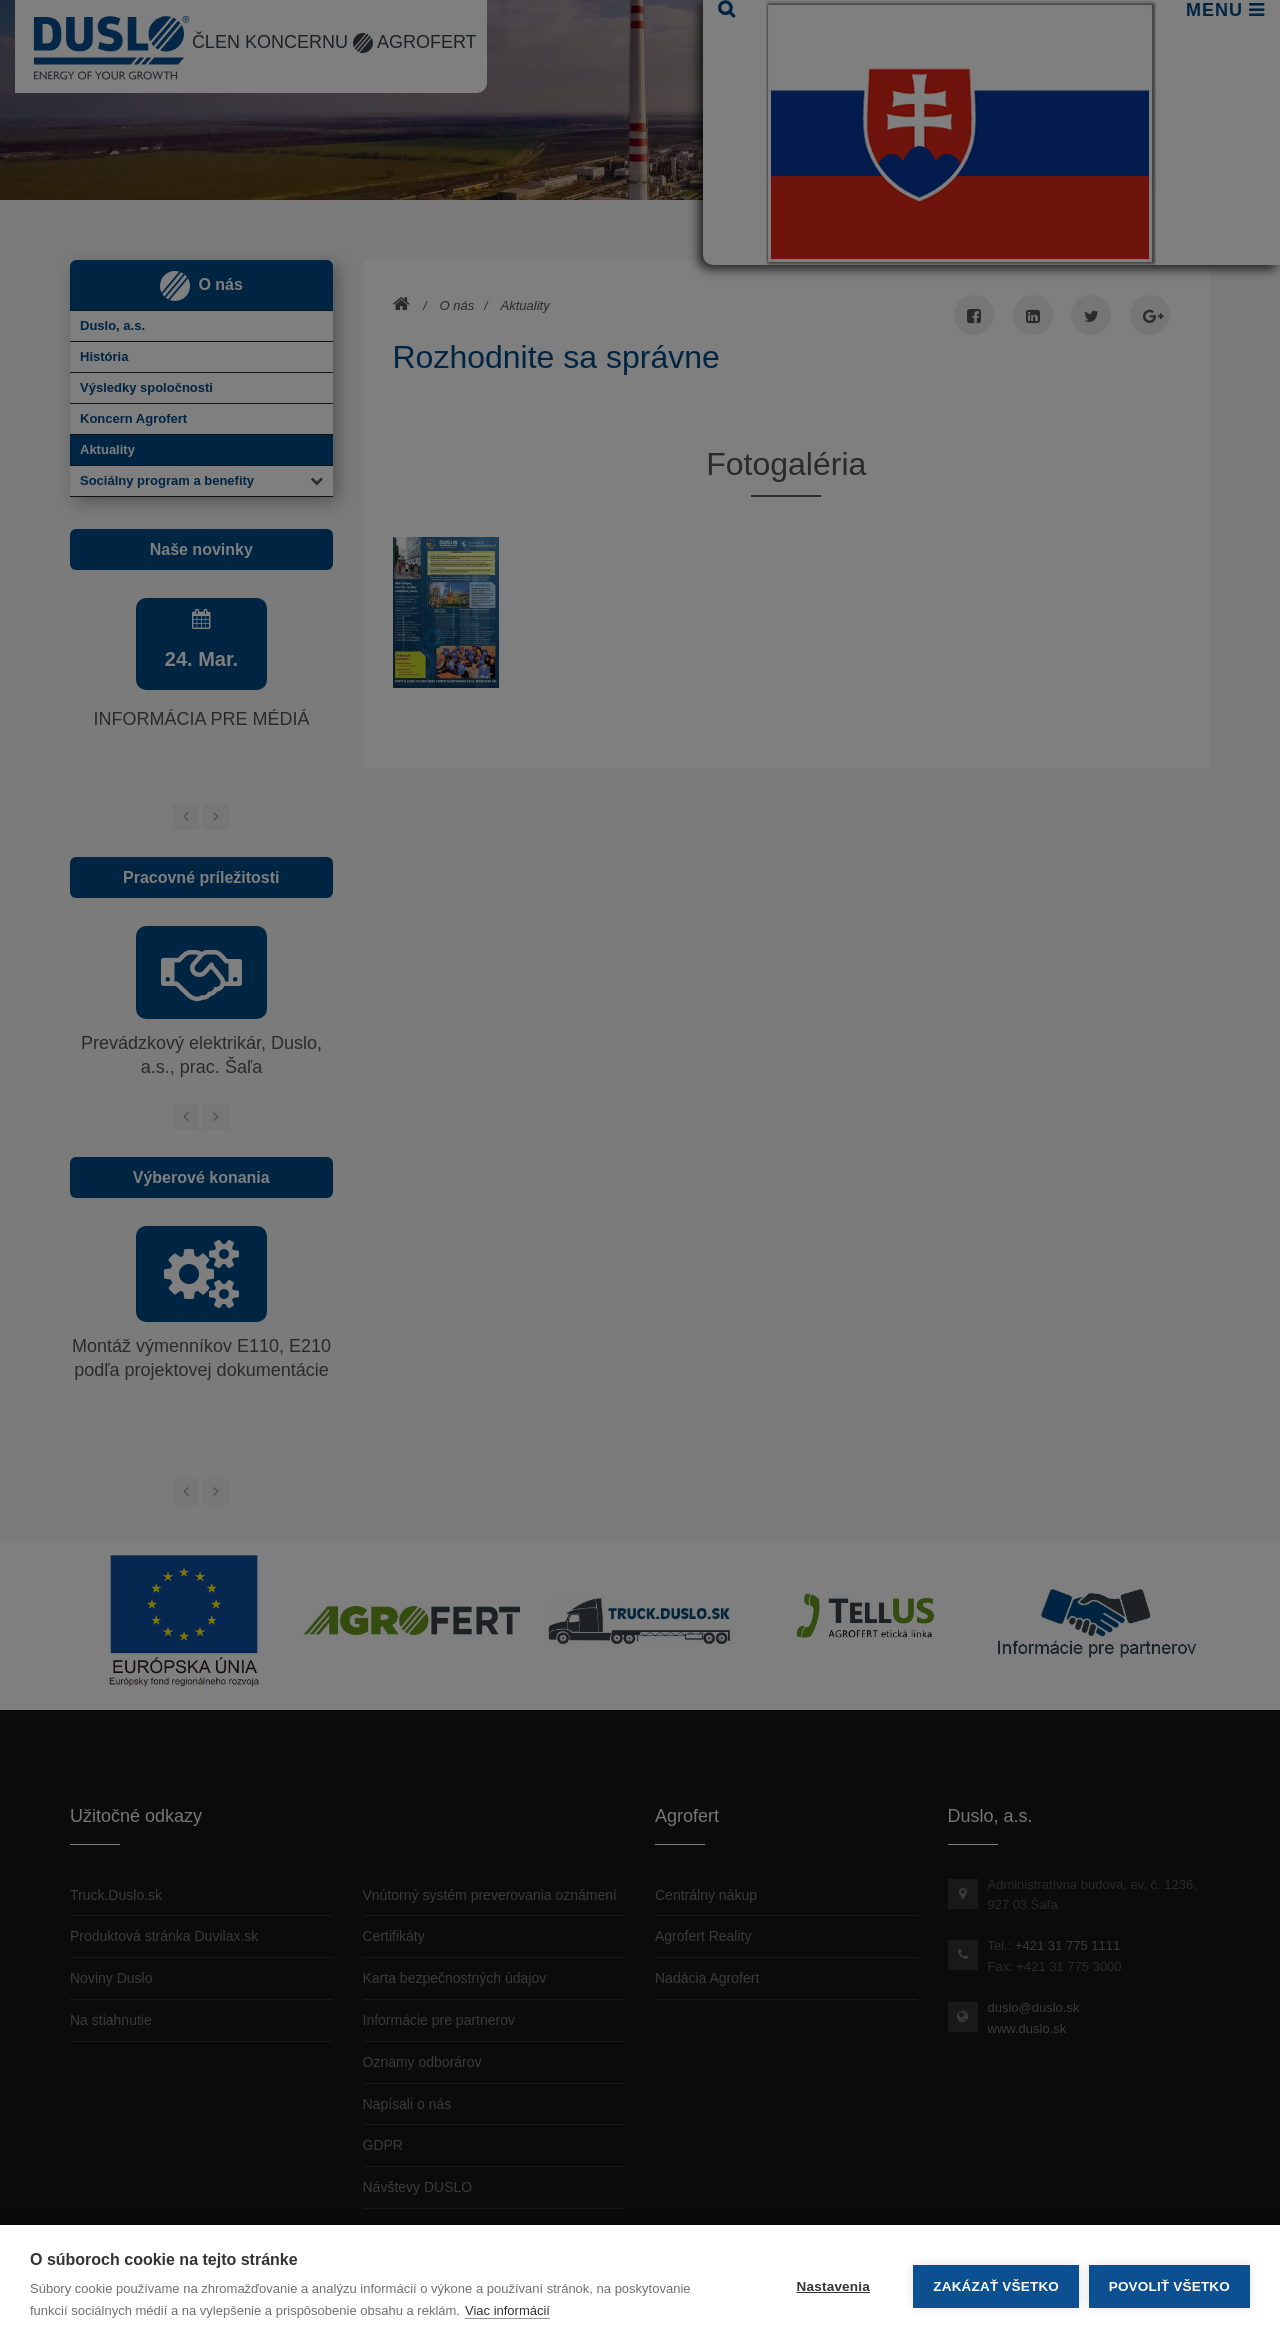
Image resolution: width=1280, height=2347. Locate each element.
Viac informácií (507, 2310)
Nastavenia (832, 2286)
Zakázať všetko (996, 2286)
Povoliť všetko (1169, 2286)
